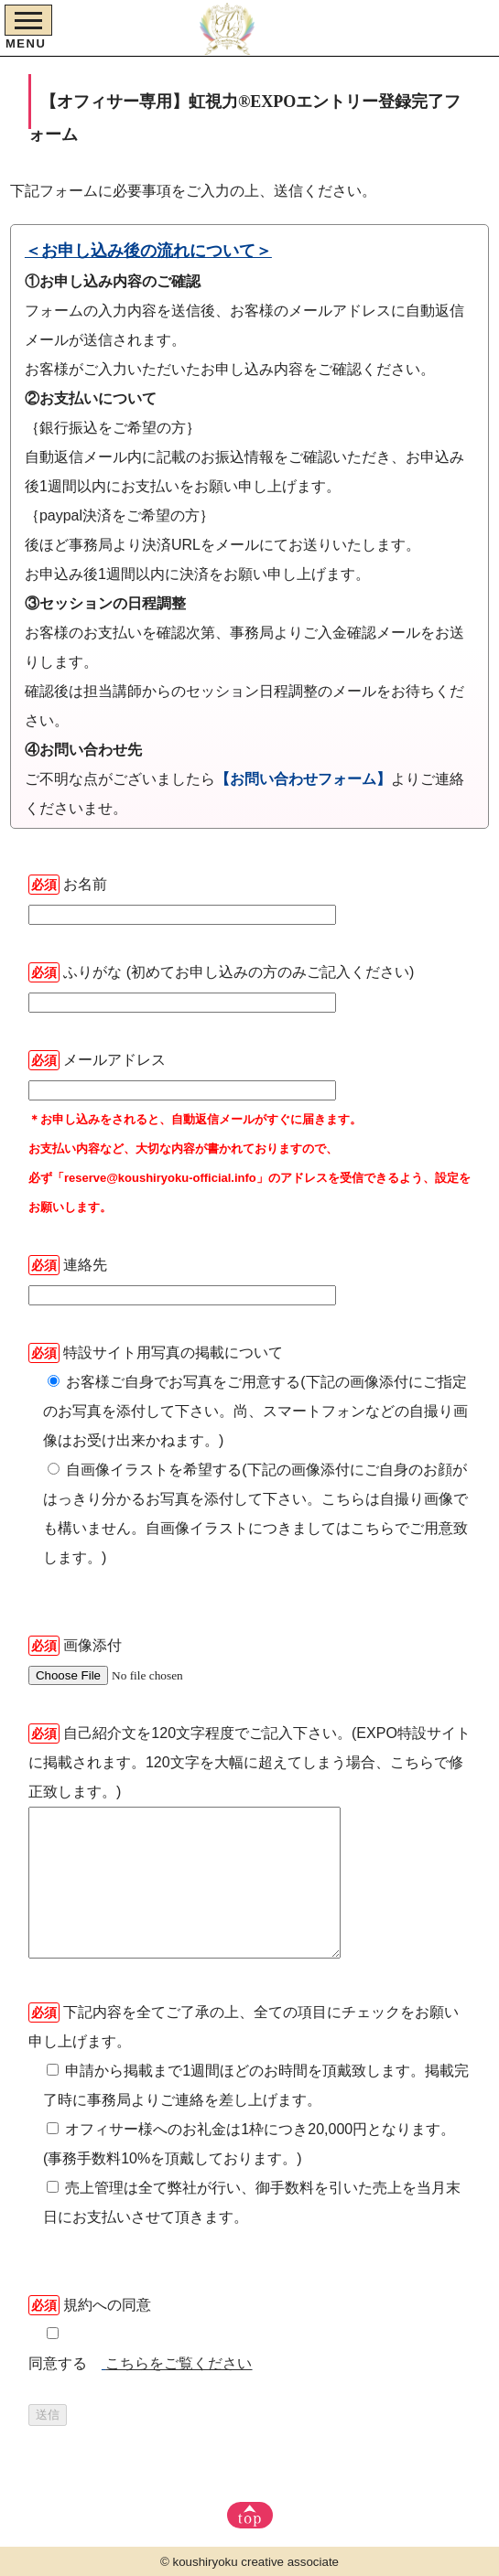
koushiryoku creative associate (256, 2562)
